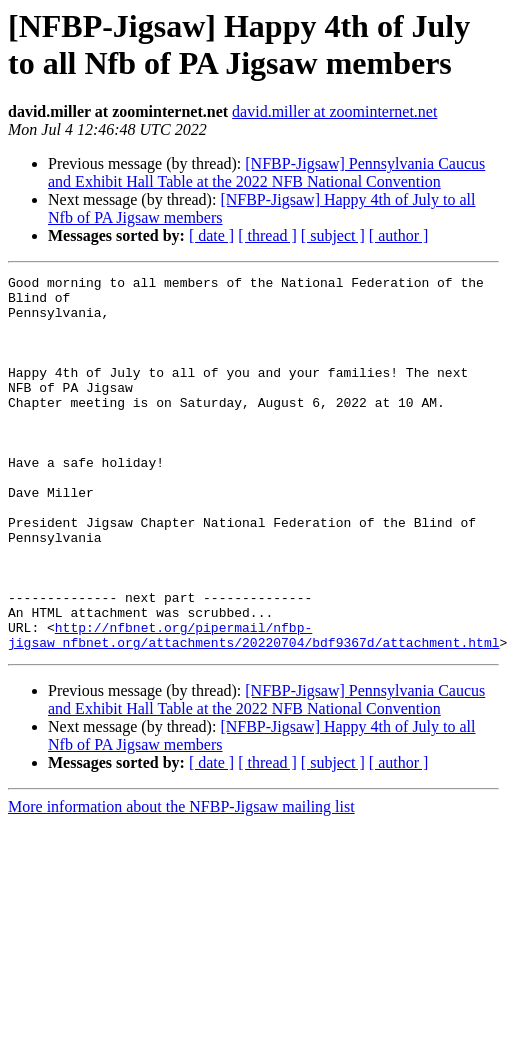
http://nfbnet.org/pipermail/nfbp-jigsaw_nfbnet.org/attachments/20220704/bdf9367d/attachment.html (253, 708)
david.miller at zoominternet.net (334, 111)
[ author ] (399, 235)
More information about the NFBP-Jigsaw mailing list (181, 881)
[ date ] (211, 235)
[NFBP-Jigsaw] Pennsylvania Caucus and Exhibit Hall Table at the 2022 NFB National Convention (266, 172)
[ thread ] (267, 235)
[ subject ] (333, 235)
